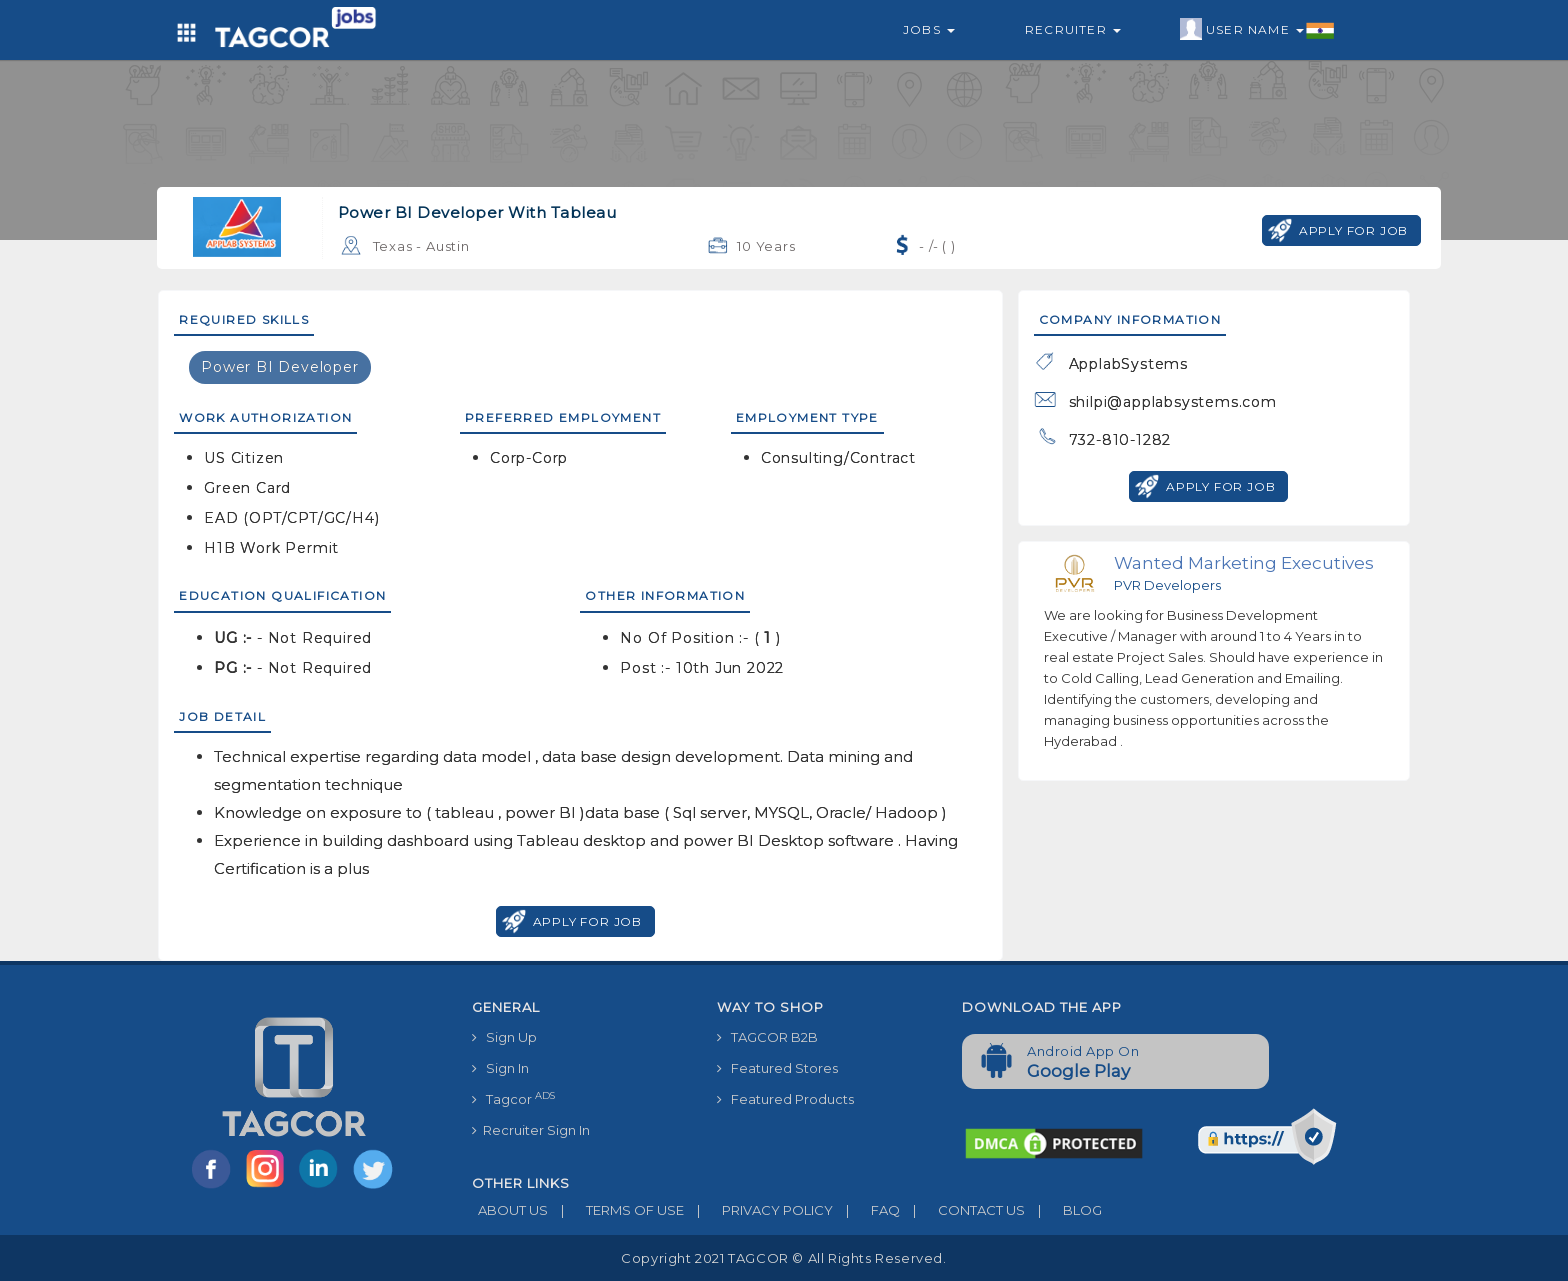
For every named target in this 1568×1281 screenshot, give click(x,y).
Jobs (929, 29)
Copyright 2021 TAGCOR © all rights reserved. (783, 1258)
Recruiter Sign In (531, 1130)
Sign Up (504, 1037)
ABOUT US (510, 1210)
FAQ (866, 1210)
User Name (1257, 30)
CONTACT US (962, 1210)
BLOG (1063, 1210)
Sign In (500, 1068)
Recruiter (1073, 29)
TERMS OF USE (616, 1210)
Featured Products (785, 1099)
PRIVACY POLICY (758, 1210)
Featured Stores (777, 1068)
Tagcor (513, 1098)
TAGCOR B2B (767, 1037)
